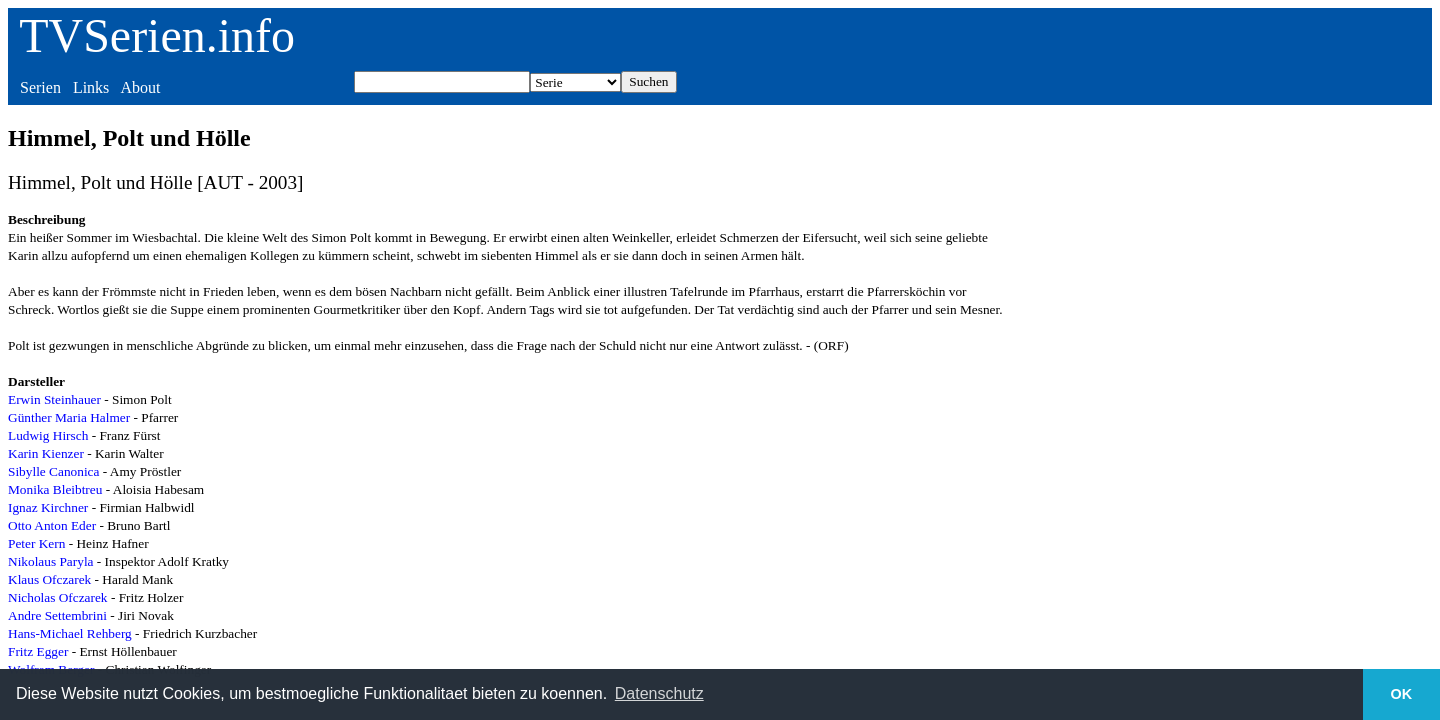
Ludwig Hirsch (48, 435)
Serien (40, 87)
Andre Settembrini (57, 615)
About (140, 87)
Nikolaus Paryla (51, 561)
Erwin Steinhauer (54, 399)
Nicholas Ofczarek (58, 597)
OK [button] (1402, 694)
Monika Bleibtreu (55, 489)
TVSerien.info (157, 35)
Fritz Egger (38, 651)
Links (91, 87)
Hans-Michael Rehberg (70, 633)
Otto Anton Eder (52, 525)
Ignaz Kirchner (48, 507)
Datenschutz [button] (659, 693)
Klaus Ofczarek (49, 579)
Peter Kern (36, 543)
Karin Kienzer (46, 453)
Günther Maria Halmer (69, 417)
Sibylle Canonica (53, 471)
